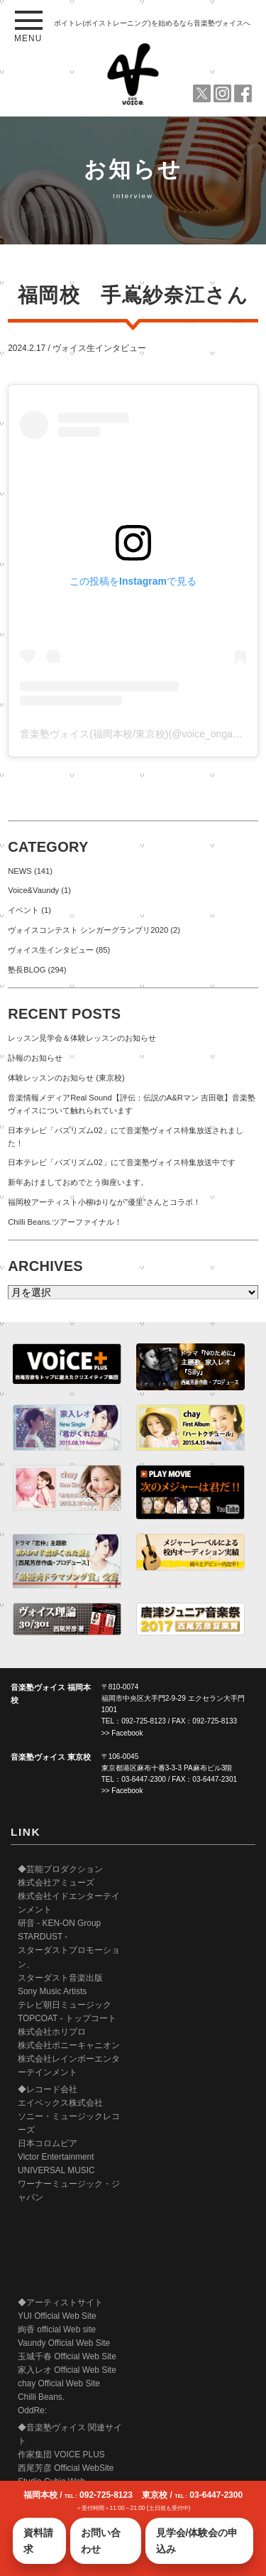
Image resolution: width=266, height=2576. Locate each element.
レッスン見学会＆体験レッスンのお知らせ (82, 1038)
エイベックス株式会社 (60, 2103)
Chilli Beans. (41, 2397)
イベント (23, 910)
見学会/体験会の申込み (197, 2540)
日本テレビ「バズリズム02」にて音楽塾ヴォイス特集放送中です (121, 1162)
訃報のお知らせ (35, 1058)
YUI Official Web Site (57, 2316)
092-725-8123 (143, 1721)
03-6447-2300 (143, 1779)
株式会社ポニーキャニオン (69, 2045)
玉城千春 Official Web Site (67, 2356)
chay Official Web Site (59, 2383)
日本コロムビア (47, 2143)
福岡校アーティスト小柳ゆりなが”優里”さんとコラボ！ (104, 1202)
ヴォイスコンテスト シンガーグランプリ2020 (88, 930)
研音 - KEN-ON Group (59, 1923)
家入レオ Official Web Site (67, 2370)
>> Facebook (122, 1733)
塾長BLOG (26, 969)
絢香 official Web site (57, 2329)
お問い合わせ (101, 2540)
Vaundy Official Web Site (64, 2343)
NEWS (20, 871)
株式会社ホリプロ (52, 2032)
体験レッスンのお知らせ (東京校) (66, 1077)
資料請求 (38, 2540)
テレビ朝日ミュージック (64, 2005)
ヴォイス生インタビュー (99, 348)
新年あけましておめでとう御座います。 (78, 1182)
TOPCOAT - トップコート (67, 2018)
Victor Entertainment (56, 2157)
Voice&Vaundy (33, 890)
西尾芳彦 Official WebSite (65, 2468)
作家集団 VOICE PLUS (61, 2454)
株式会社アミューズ (56, 1883)
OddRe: (32, 2410)
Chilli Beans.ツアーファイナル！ (65, 1222)
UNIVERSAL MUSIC (56, 2170)
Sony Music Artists (52, 1991)
